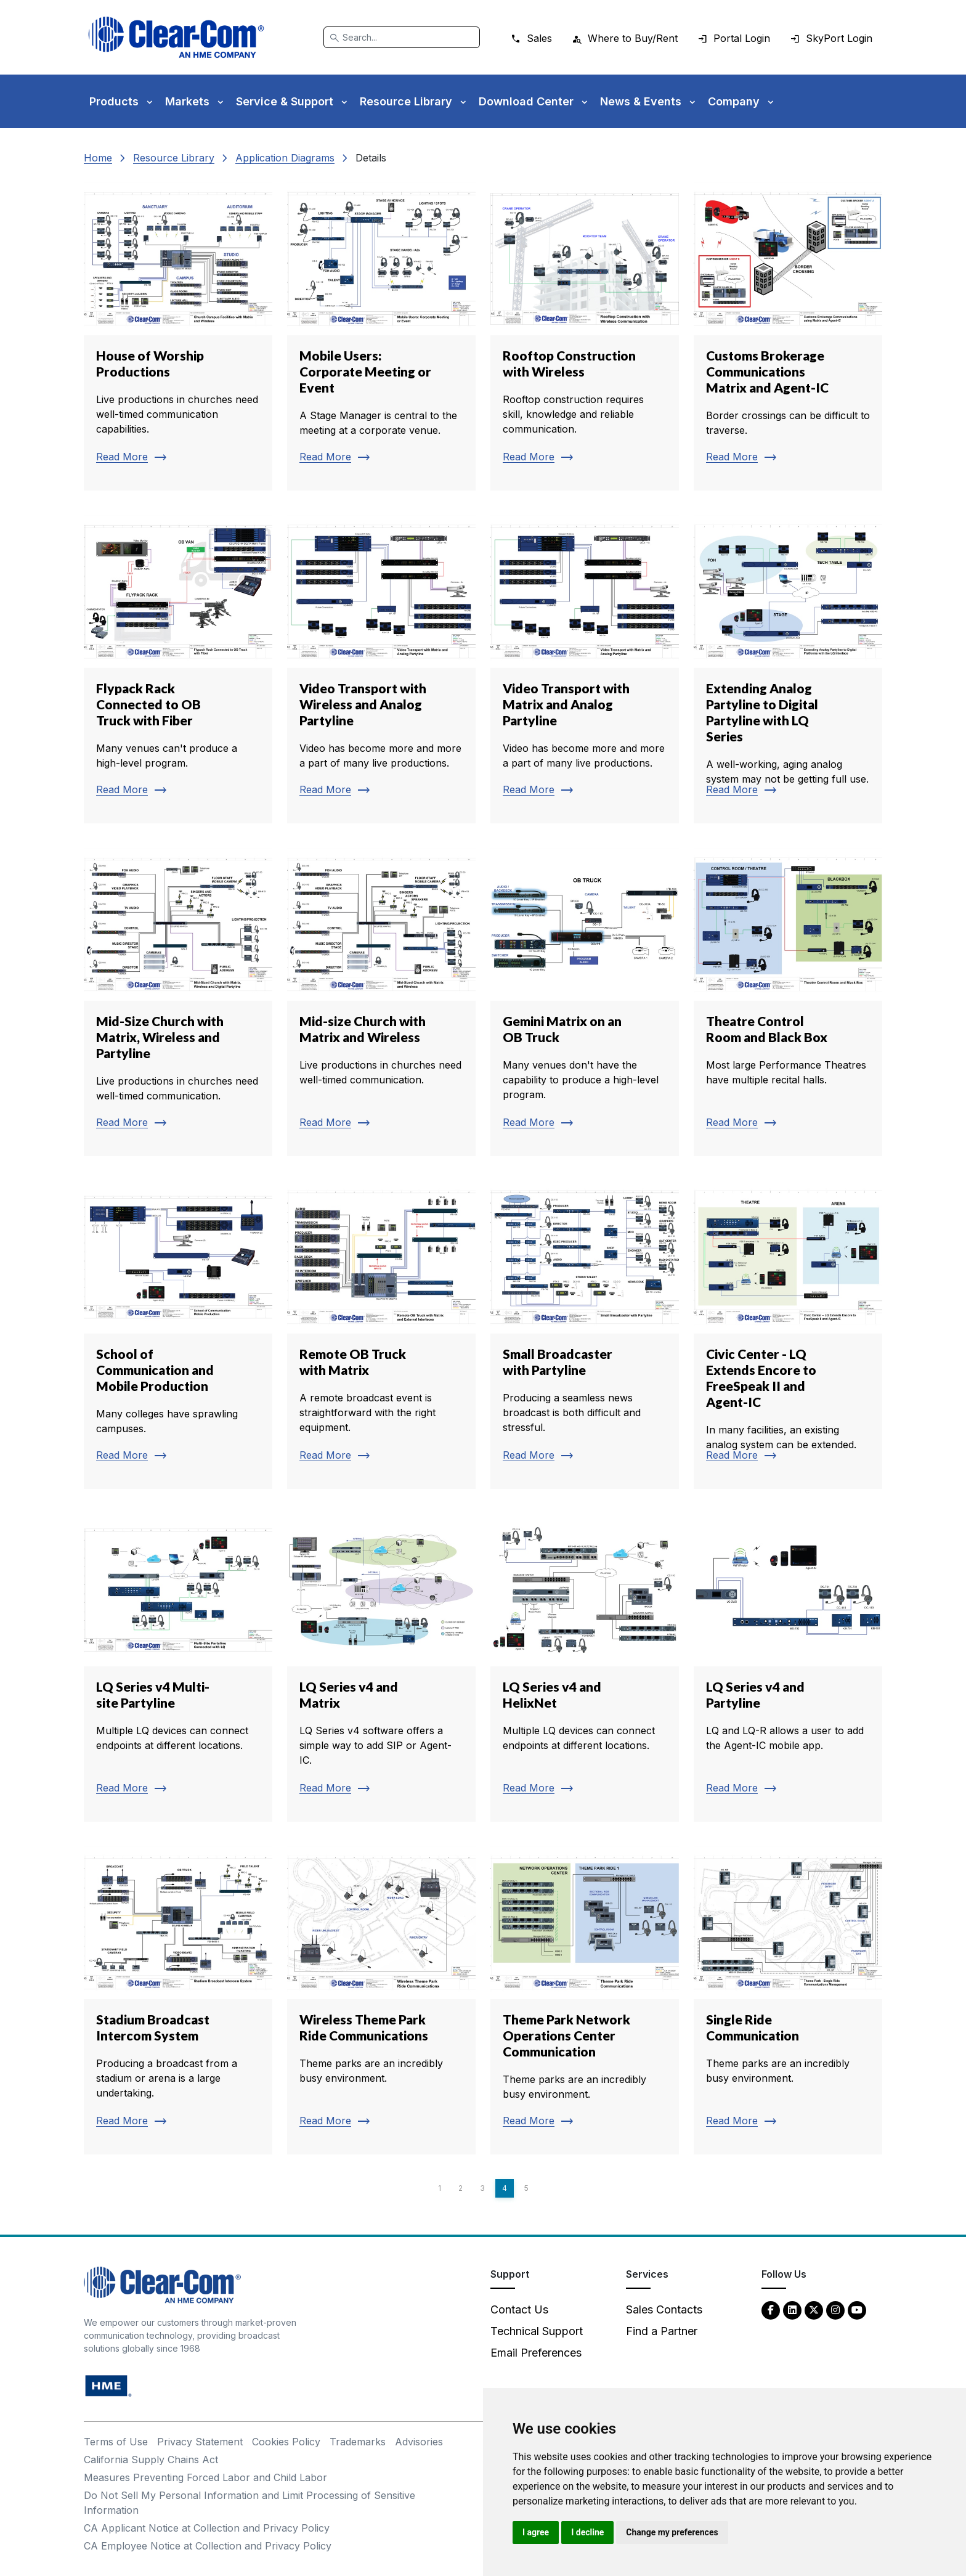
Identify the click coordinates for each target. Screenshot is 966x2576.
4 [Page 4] (504, 2188)
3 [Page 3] (482, 2188)
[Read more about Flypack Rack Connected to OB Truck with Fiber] (178, 669)
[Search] (401, 37)
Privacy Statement (200, 2441)
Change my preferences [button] (672, 2532)
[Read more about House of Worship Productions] (178, 336)
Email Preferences (536, 2352)
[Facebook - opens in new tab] (770, 2309)
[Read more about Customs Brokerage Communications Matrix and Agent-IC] (788, 336)
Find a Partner (661, 2331)
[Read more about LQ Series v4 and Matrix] (381, 1668)
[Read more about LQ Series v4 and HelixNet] (584, 1668)
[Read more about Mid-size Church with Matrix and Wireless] (381, 1002)
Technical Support (536, 2331)
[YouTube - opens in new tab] (857, 2309)
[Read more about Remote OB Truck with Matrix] (381, 1335)
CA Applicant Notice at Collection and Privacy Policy (207, 2528)
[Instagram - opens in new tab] (835, 2309)
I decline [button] (587, 2532)
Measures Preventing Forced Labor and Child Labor (205, 2477)
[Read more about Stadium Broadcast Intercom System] (178, 2000)
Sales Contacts (664, 2309)
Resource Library (173, 158)
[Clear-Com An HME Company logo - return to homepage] (162, 2284)
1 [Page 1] (439, 2188)
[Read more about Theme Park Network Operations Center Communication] (584, 2000)
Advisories (419, 2441)
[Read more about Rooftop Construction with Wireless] (584, 336)
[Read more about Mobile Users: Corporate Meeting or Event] (381, 336)
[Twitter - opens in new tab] (814, 2309)
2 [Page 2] (460, 2188)
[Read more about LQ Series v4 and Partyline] (788, 1668)
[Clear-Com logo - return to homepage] (176, 37)
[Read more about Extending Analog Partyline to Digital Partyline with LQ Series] (788, 669)
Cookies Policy (286, 2441)
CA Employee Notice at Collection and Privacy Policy (207, 2546)
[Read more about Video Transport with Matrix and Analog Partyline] (584, 669)
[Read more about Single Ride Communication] (788, 2000)
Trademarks (358, 2441)
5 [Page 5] (526, 2188)
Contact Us (519, 2309)
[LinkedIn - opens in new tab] (792, 2309)
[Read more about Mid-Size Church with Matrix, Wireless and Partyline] (178, 1002)
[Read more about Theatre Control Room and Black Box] (788, 1002)
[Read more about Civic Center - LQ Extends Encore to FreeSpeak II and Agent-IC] (788, 1335)
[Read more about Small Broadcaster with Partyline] (584, 1335)
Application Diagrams (285, 158)
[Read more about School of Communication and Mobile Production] (178, 1335)
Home (98, 158)
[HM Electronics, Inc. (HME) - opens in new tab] (108, 2385)
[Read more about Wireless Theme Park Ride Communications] (381, 2000)
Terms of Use (116, 2441)
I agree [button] (535, 2532)
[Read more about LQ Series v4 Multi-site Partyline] (178, 1668)
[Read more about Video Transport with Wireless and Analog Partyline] (381, 669)
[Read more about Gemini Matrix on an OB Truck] (584, 1002)
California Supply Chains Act (151, 2459)
